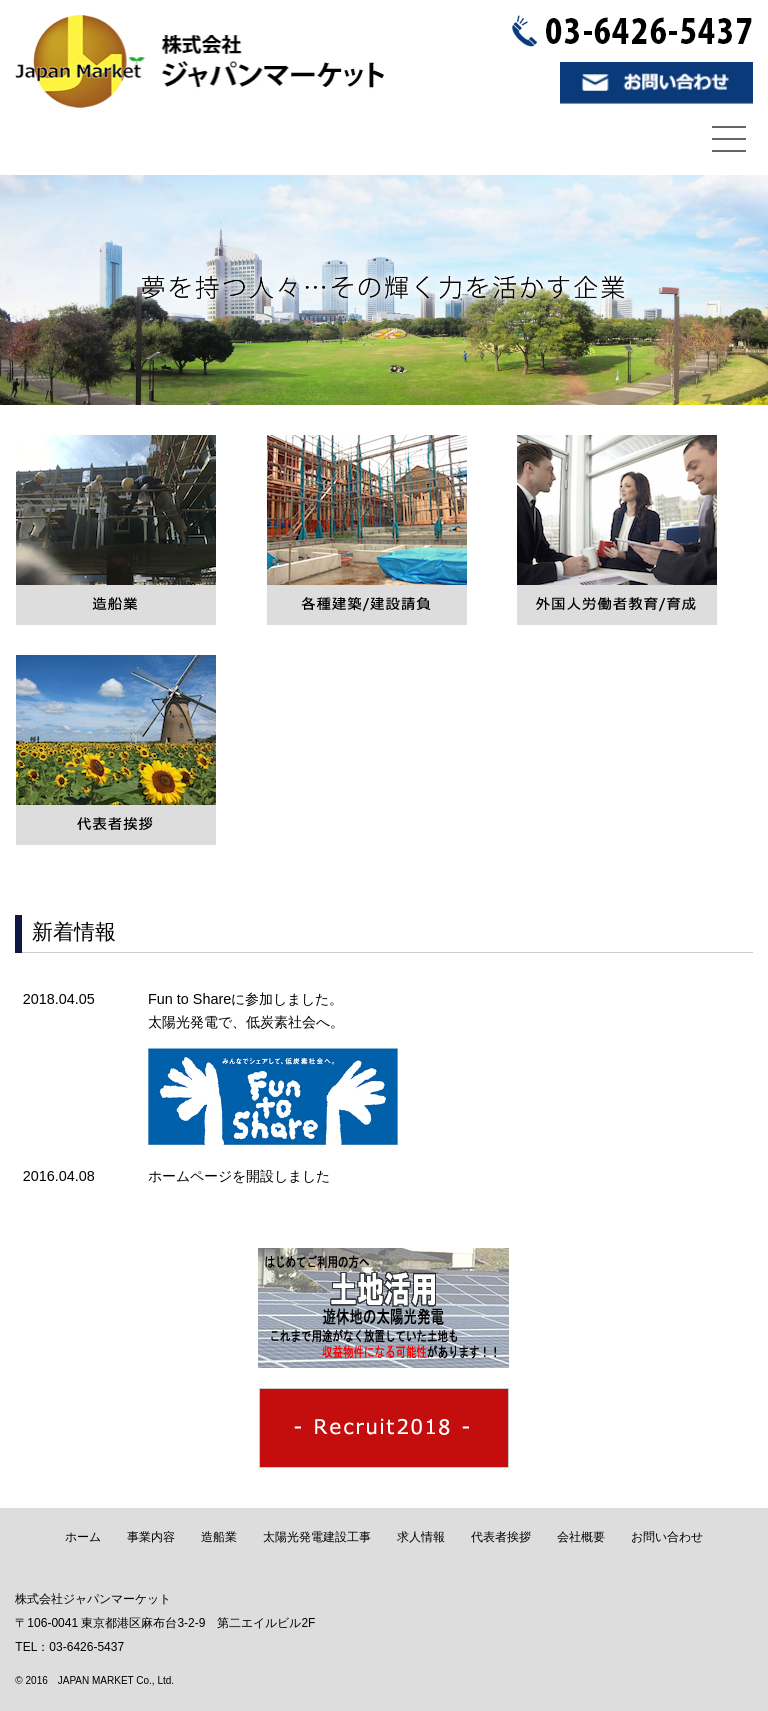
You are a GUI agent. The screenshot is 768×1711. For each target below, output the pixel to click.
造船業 (219, 1537)
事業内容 (151, 1537)
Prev (26, 289)
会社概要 (581, 1537)
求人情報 (421, 1537)
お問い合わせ (667, 1537)
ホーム (83, 1537)
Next (742, 289)
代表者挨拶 (501, 1537)
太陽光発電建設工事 (317, 1537)
